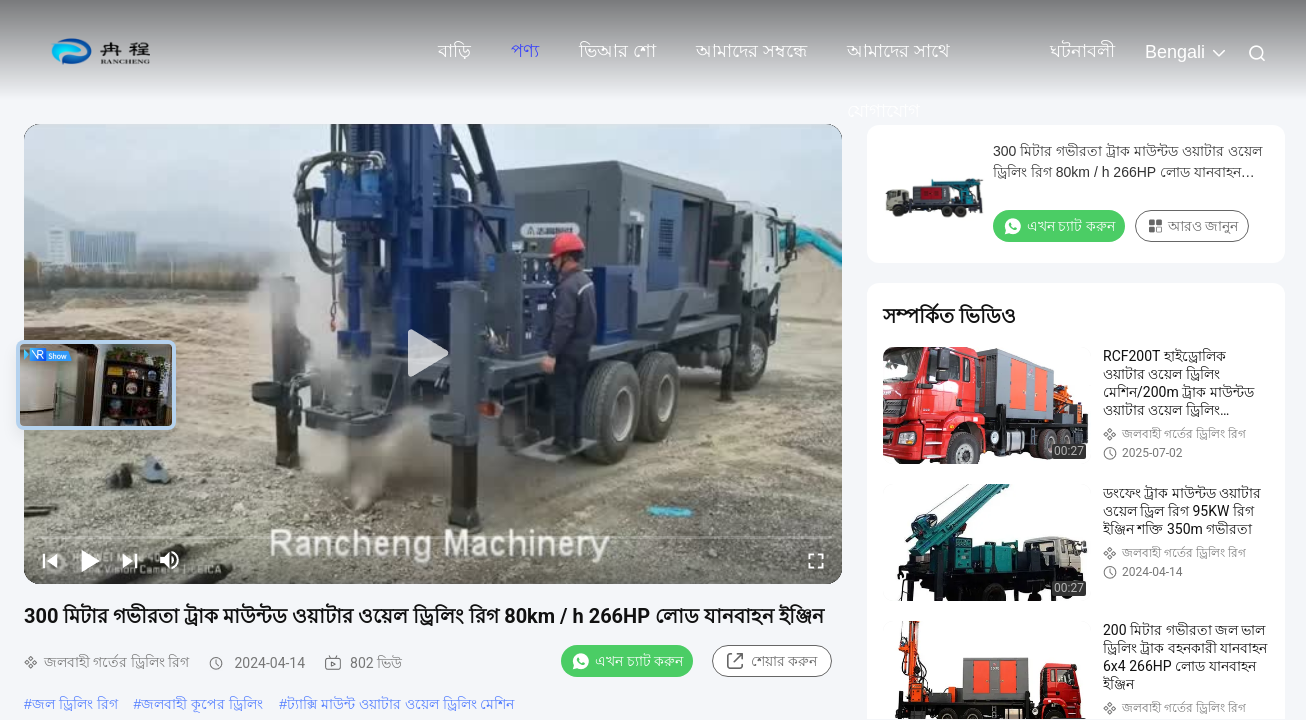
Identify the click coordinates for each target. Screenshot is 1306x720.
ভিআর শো (617, 51)
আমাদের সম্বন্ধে (751, 51)
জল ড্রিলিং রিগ (75, 704)
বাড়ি (454, 51)
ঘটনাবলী (1082, 51)
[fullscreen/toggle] (816, 560)
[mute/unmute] (170, 560)
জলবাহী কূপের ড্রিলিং (202, 704)
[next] (130, 560)
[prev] (50, 560)
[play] (433, 354)
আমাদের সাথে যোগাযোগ (898, 61)
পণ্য (525, 51)
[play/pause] (90, 560)
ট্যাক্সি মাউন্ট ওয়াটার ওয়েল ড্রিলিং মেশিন (400, 704)
